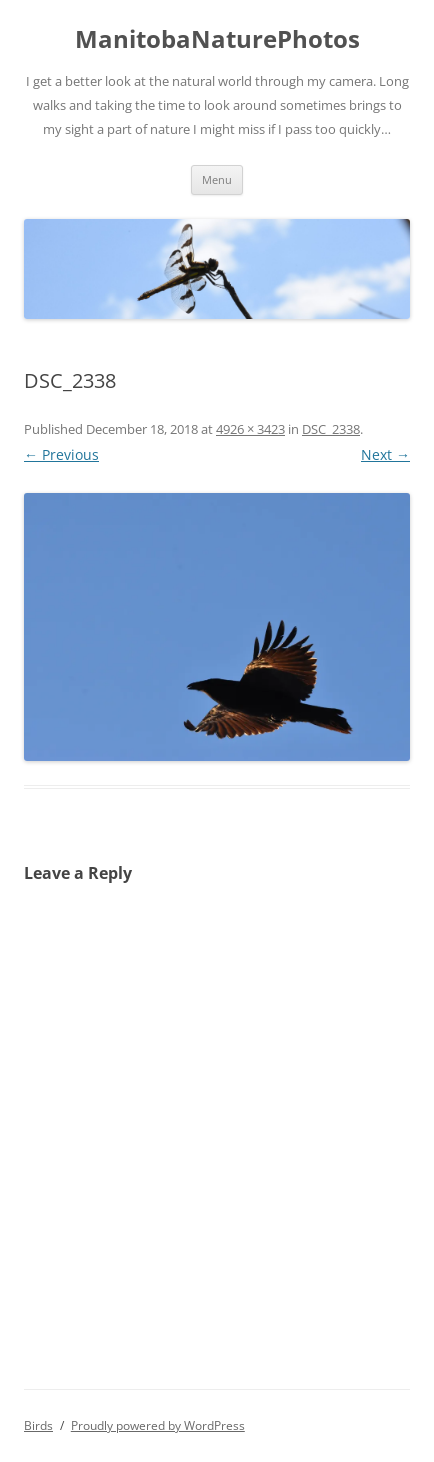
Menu (217, 179)
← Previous (61, 454)
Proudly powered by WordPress (158, 1425)
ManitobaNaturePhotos (217, 39)
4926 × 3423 (250, 429)
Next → (385, 454)
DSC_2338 (331, 429)
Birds (38, 1425)
